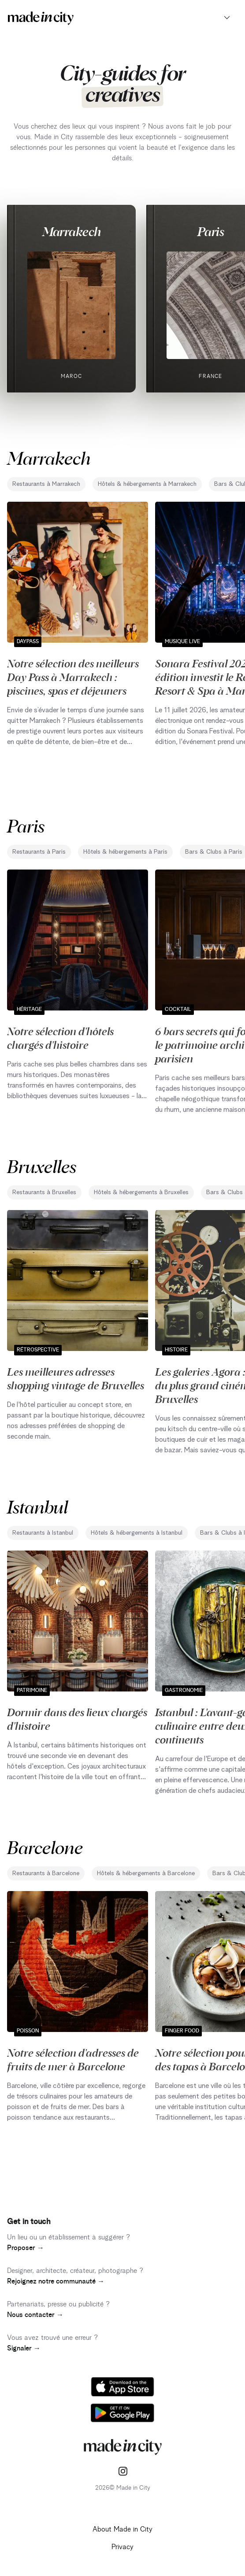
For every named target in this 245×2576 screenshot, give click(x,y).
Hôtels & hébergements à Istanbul (136, 1533)
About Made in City (122, 2529)
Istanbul (37, 1506)
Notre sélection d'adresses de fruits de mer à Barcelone (73, 2059)
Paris (210, 231)
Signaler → (24, 2348)
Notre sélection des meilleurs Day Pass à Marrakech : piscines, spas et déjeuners (73, 676)
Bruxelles (41, 1165)
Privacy (122, 2546)
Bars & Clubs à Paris (213, 852)
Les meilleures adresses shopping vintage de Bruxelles (75, 1378)
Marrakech (71, 231)
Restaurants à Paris (39, 852)
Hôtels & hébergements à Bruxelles (141, 1192)
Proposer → (25, 2247)
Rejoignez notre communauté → (55, 2281)
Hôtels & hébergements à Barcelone (146, 1873)
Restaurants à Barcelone (45, 1873)
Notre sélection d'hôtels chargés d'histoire (60, 1037)
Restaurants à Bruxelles (44, 1192)
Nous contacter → (35, 2314)
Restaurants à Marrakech (46, 484)
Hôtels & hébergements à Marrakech (147, 484)
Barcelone (45, 1846)
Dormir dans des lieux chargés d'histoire (77, 1718)
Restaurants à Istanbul (42, 1533)
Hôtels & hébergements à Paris (125, 852)
